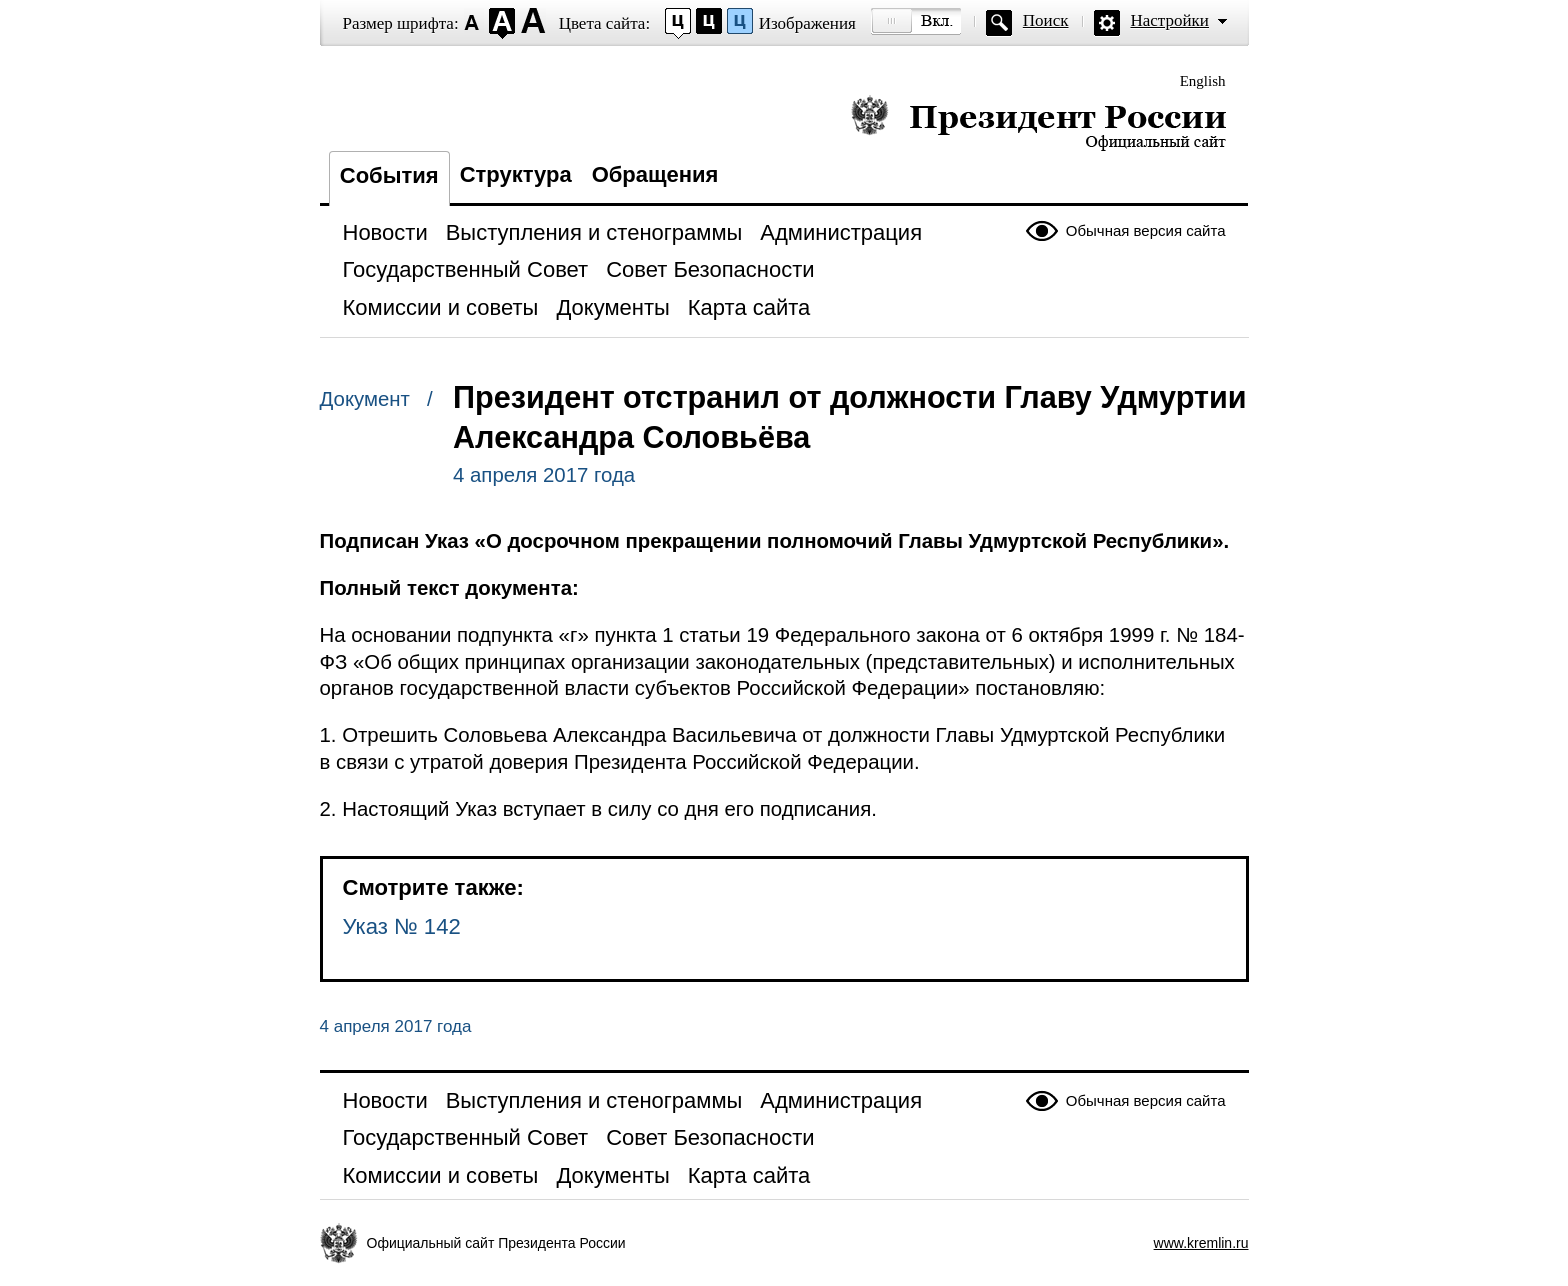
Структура (516, 174)
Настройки (1170, 20)
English (1203, 81)
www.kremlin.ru (1201, 1243)
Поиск (1046, 20)
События (389, 175)
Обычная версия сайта (1146, 230)
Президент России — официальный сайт (1038, 122)
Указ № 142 (402, 926)
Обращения (655, 174)
